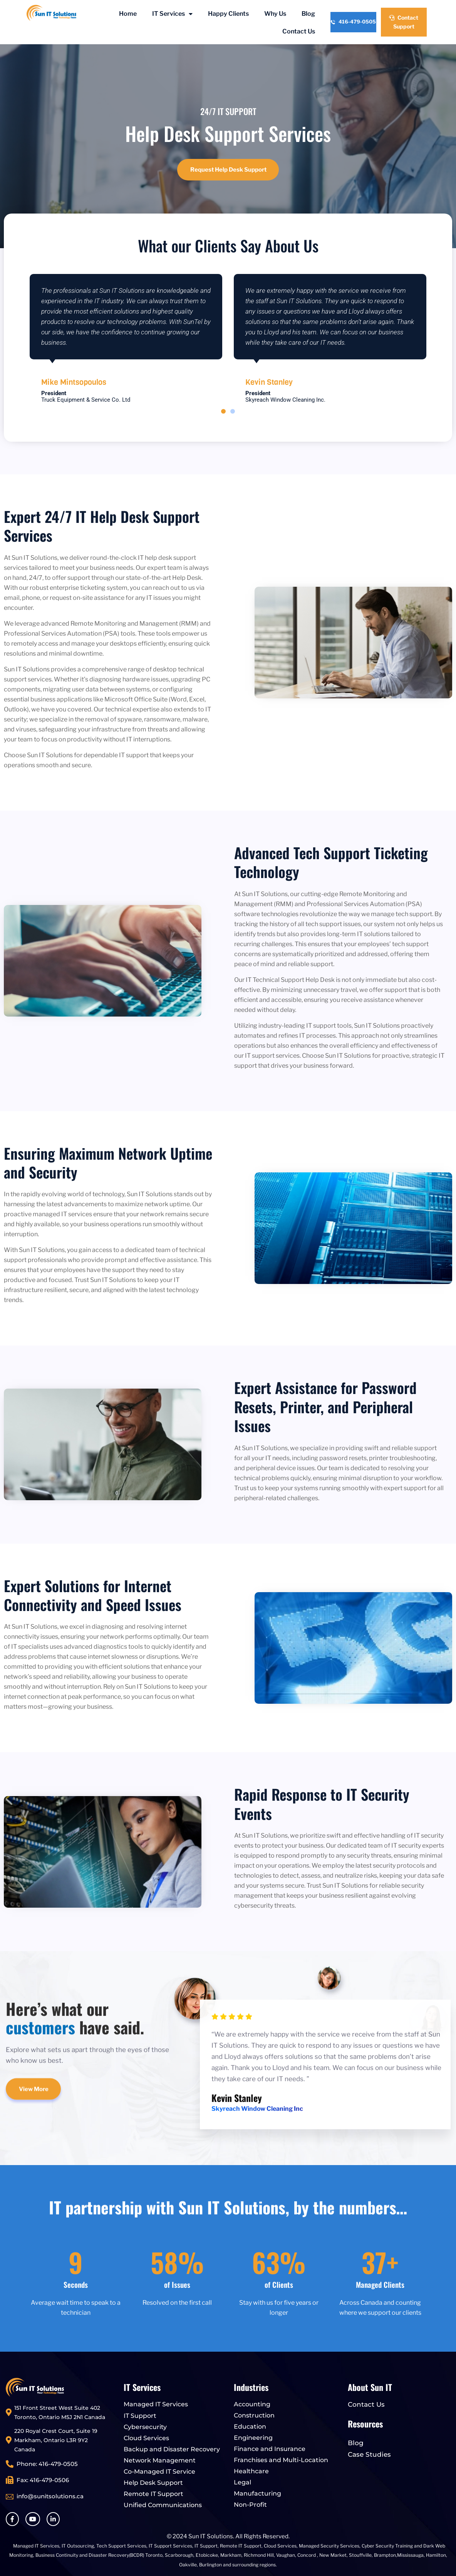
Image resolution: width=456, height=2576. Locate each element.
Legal (242, 2482)
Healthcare (251, 2471)
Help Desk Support (153, 2482)
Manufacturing (257, 2493)
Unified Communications (163, 2505)
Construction (254, 2415)
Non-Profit (250, 2504)
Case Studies (369, 2454)
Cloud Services (146, 2438)
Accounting (252, 2404)
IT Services (172, 14)
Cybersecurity (145, 2427)
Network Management (160, 2460)
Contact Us (298, 31)
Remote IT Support (153, 2494)
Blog (308, 13)
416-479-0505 (353, 21)
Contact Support (403, 22)
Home (128, 13)
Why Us (275, 13)
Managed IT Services (156, 2404)
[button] (223, 411)
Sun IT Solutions (210, 2536)
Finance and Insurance (269, 2448)
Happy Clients (228, 13)
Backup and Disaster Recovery (172, 2449)
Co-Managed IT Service (159, 2471)
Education (250, 2426)
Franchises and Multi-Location (281, 2460)
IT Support (140, 2415)
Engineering (253, 2437)
